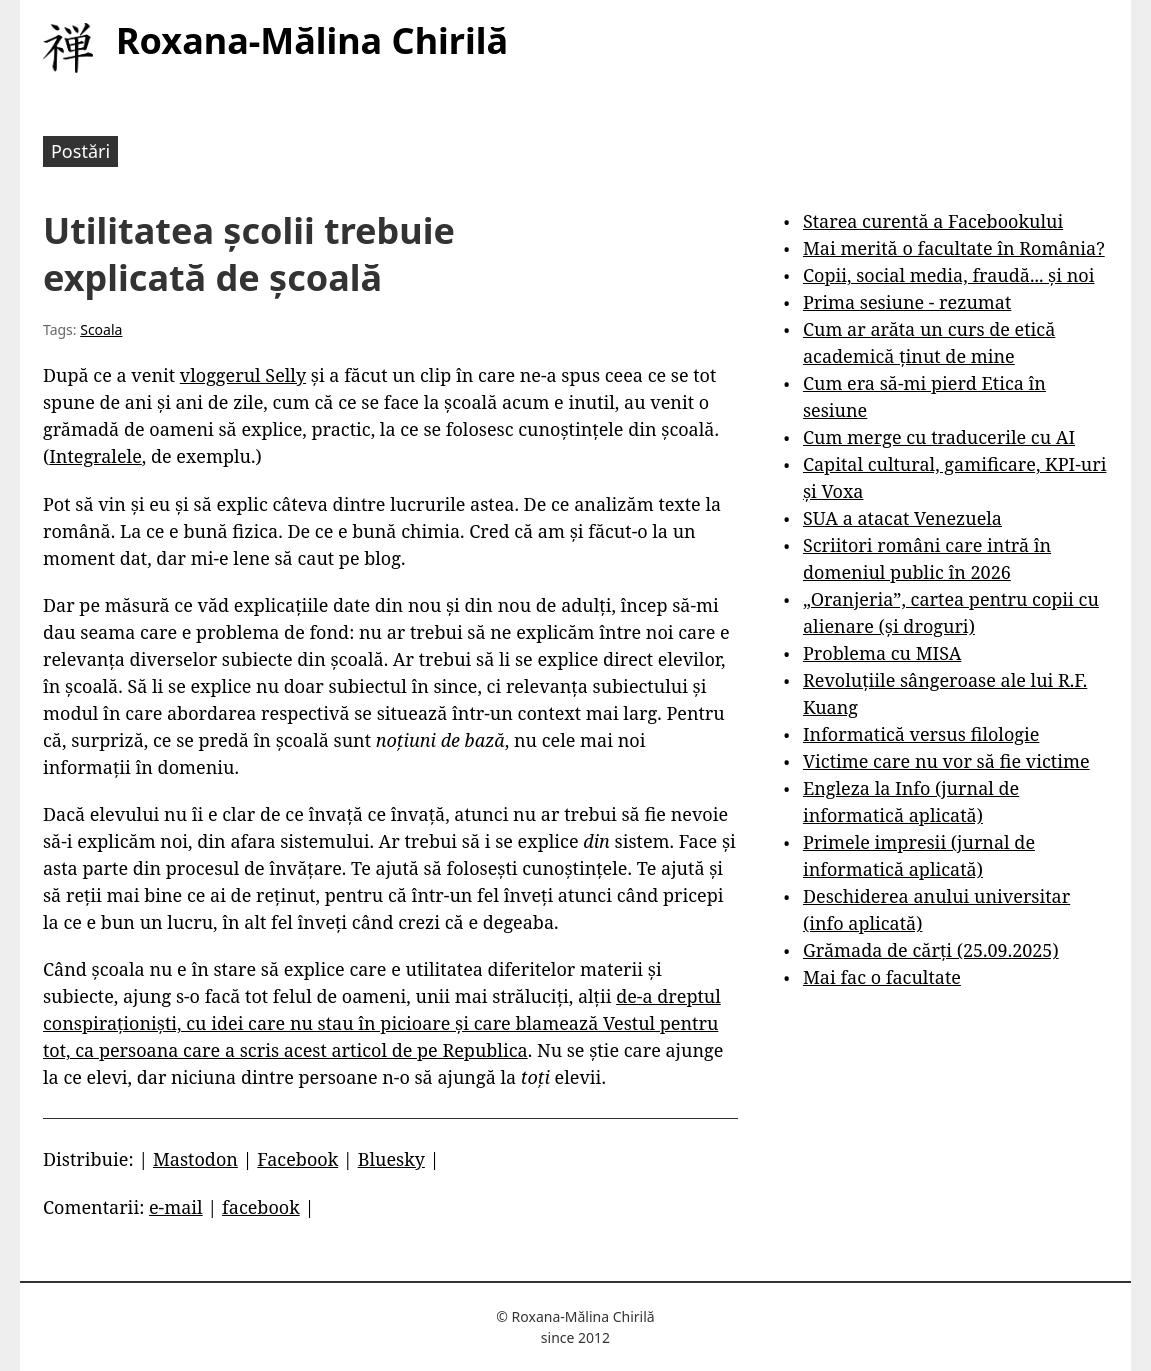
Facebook (297, 1159)
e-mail (176, 1207)
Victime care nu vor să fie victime (946, 761)
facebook (261, 1207)
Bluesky (391, 1159)
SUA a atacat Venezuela (902, 518)
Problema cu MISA (882, 653)
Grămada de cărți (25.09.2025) (931, 950)
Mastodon (195, 1159)
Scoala (101, 329)
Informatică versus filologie (921, 734)
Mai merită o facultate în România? (954, 248)
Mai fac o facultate (882, 977)
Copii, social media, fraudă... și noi (948, 275)
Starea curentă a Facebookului (933, 221)
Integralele (95, 456)
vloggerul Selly (243, 375)
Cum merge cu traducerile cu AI (939, 437)
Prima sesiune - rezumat (907, 302)
